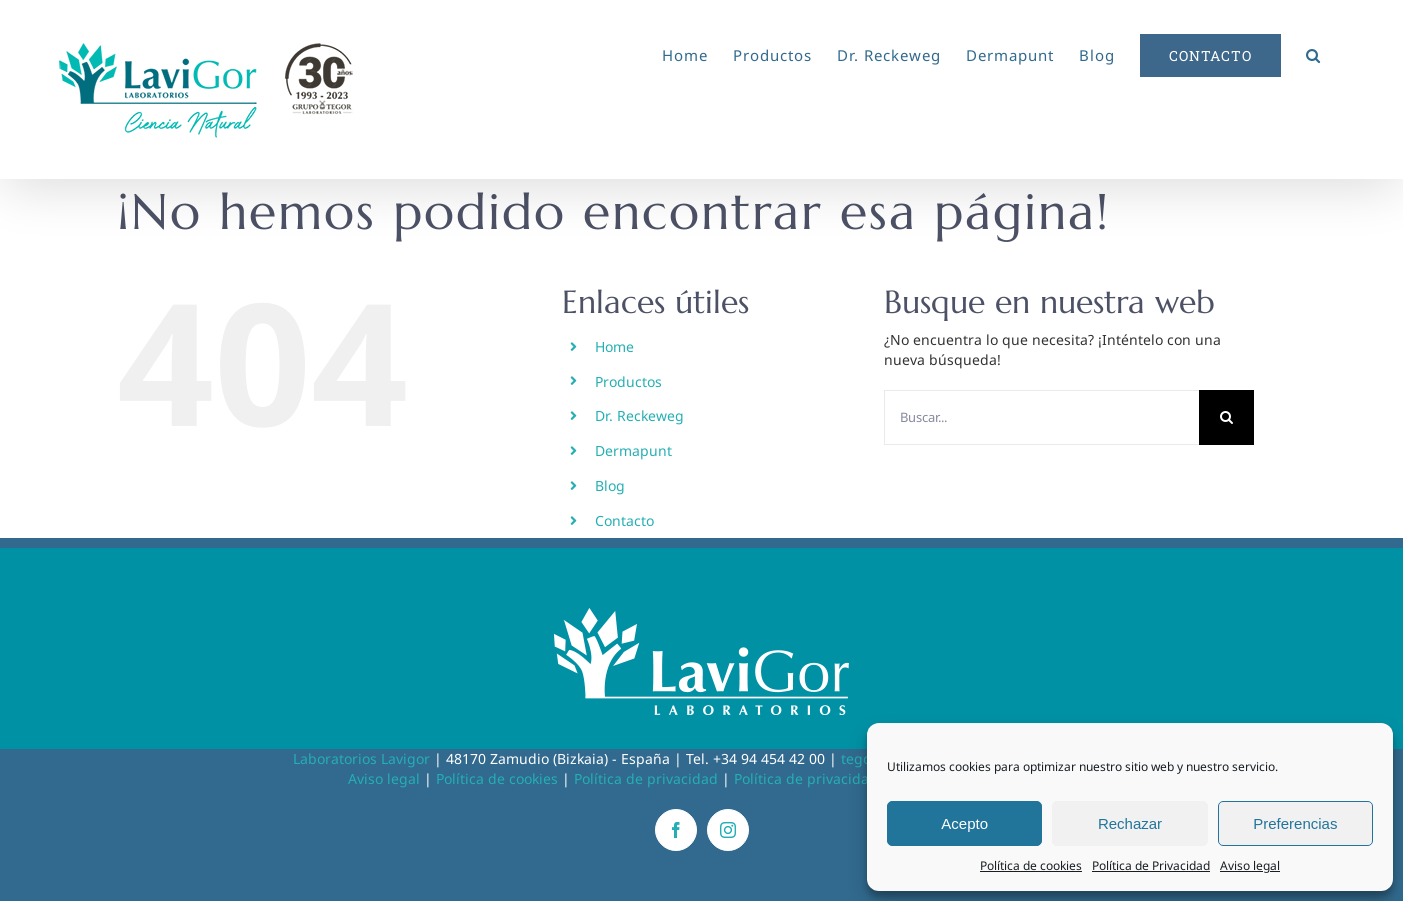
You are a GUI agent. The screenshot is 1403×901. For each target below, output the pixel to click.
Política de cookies (1031, 865)
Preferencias (1295, 823)
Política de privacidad (646, 778)
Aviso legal (1250, 865)
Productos (628, 381)
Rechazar (1130, 823)
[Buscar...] (1041, 417)
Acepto (964, 823)
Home (614, 346)
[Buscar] (1226, 417)
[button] (1313, 52)
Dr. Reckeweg (639, 415)
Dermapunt (633, 450)
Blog (610, 485)
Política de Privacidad (1151, 865)
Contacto (624, 520)
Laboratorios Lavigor (361, 758)
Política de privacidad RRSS (825, 778)
